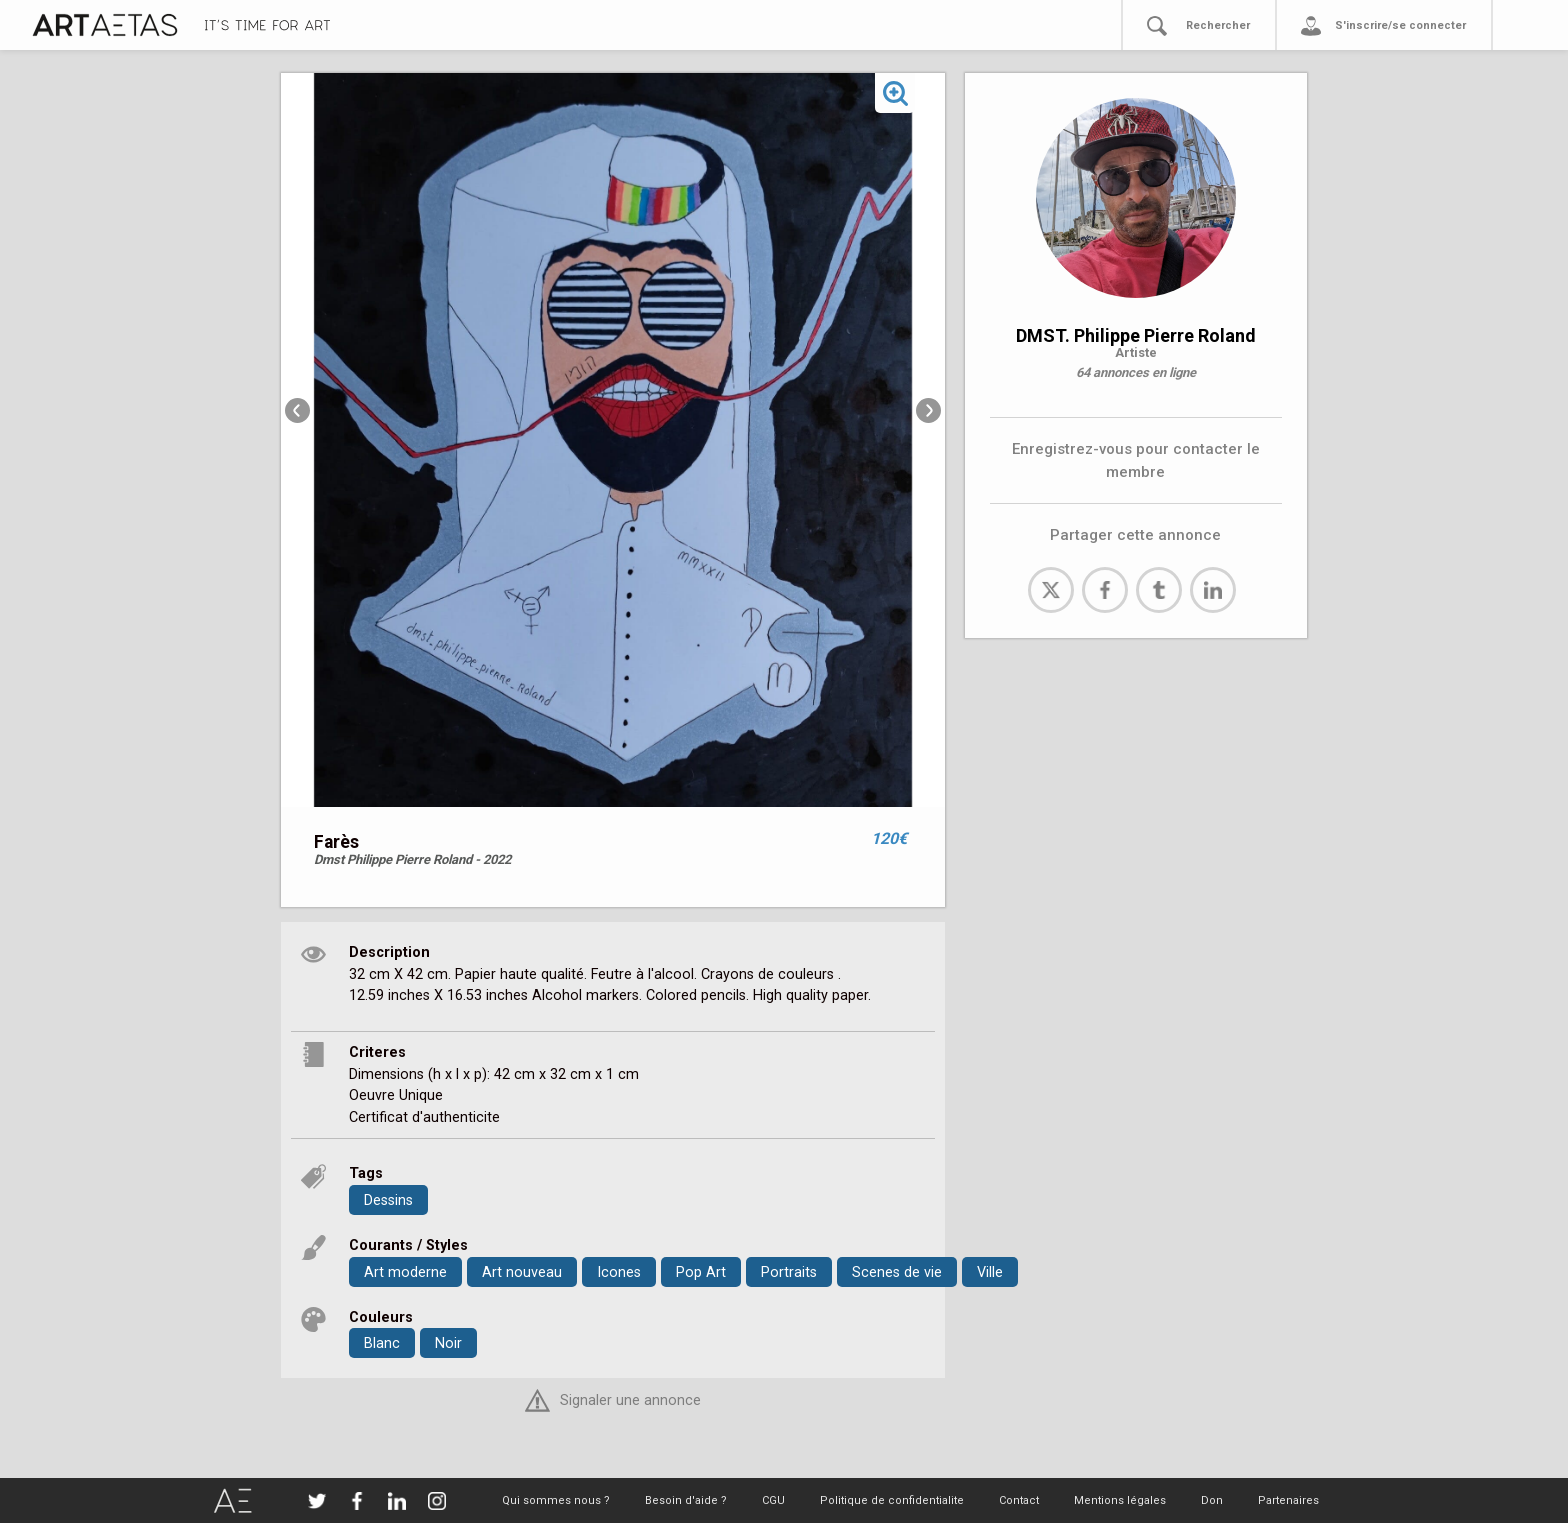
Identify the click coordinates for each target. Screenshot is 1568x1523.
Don (1212, 1500)
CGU (773, 1500)
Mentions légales (1120, 1500)
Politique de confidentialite (892, 1500)
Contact (1019, 1500)
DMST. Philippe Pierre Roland (1136, 335)
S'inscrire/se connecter (1400, 25)
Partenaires (1288, 1500)
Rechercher (1218, 25)
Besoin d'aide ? (686, 1500)
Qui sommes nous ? (556, 1500)
